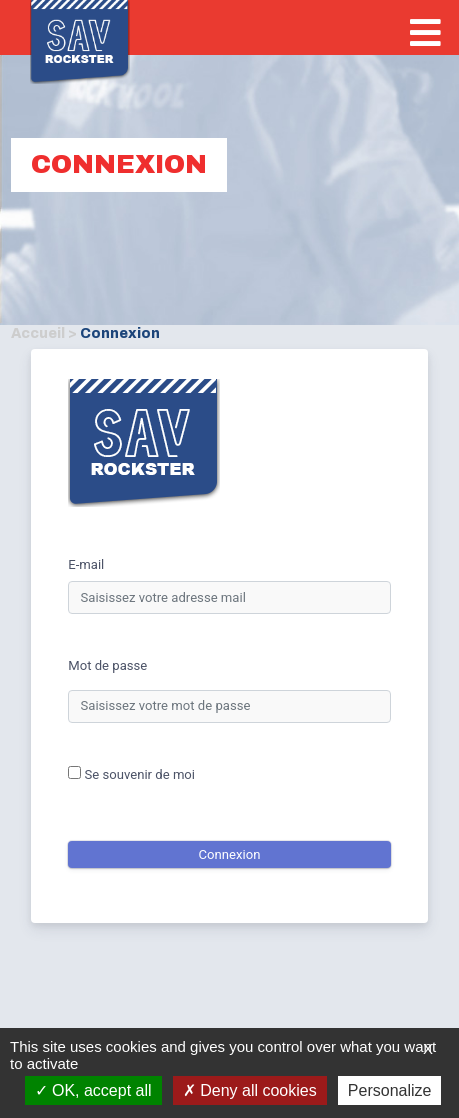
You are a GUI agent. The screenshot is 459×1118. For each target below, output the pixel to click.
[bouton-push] (425, 35)
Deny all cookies (250, 1090)
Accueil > (44, 333)
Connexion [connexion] (230, 854)
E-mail (86, 564)
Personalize (390, 1090)
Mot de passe (107, 665)
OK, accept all (93, 1090)
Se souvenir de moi (131, 774)
